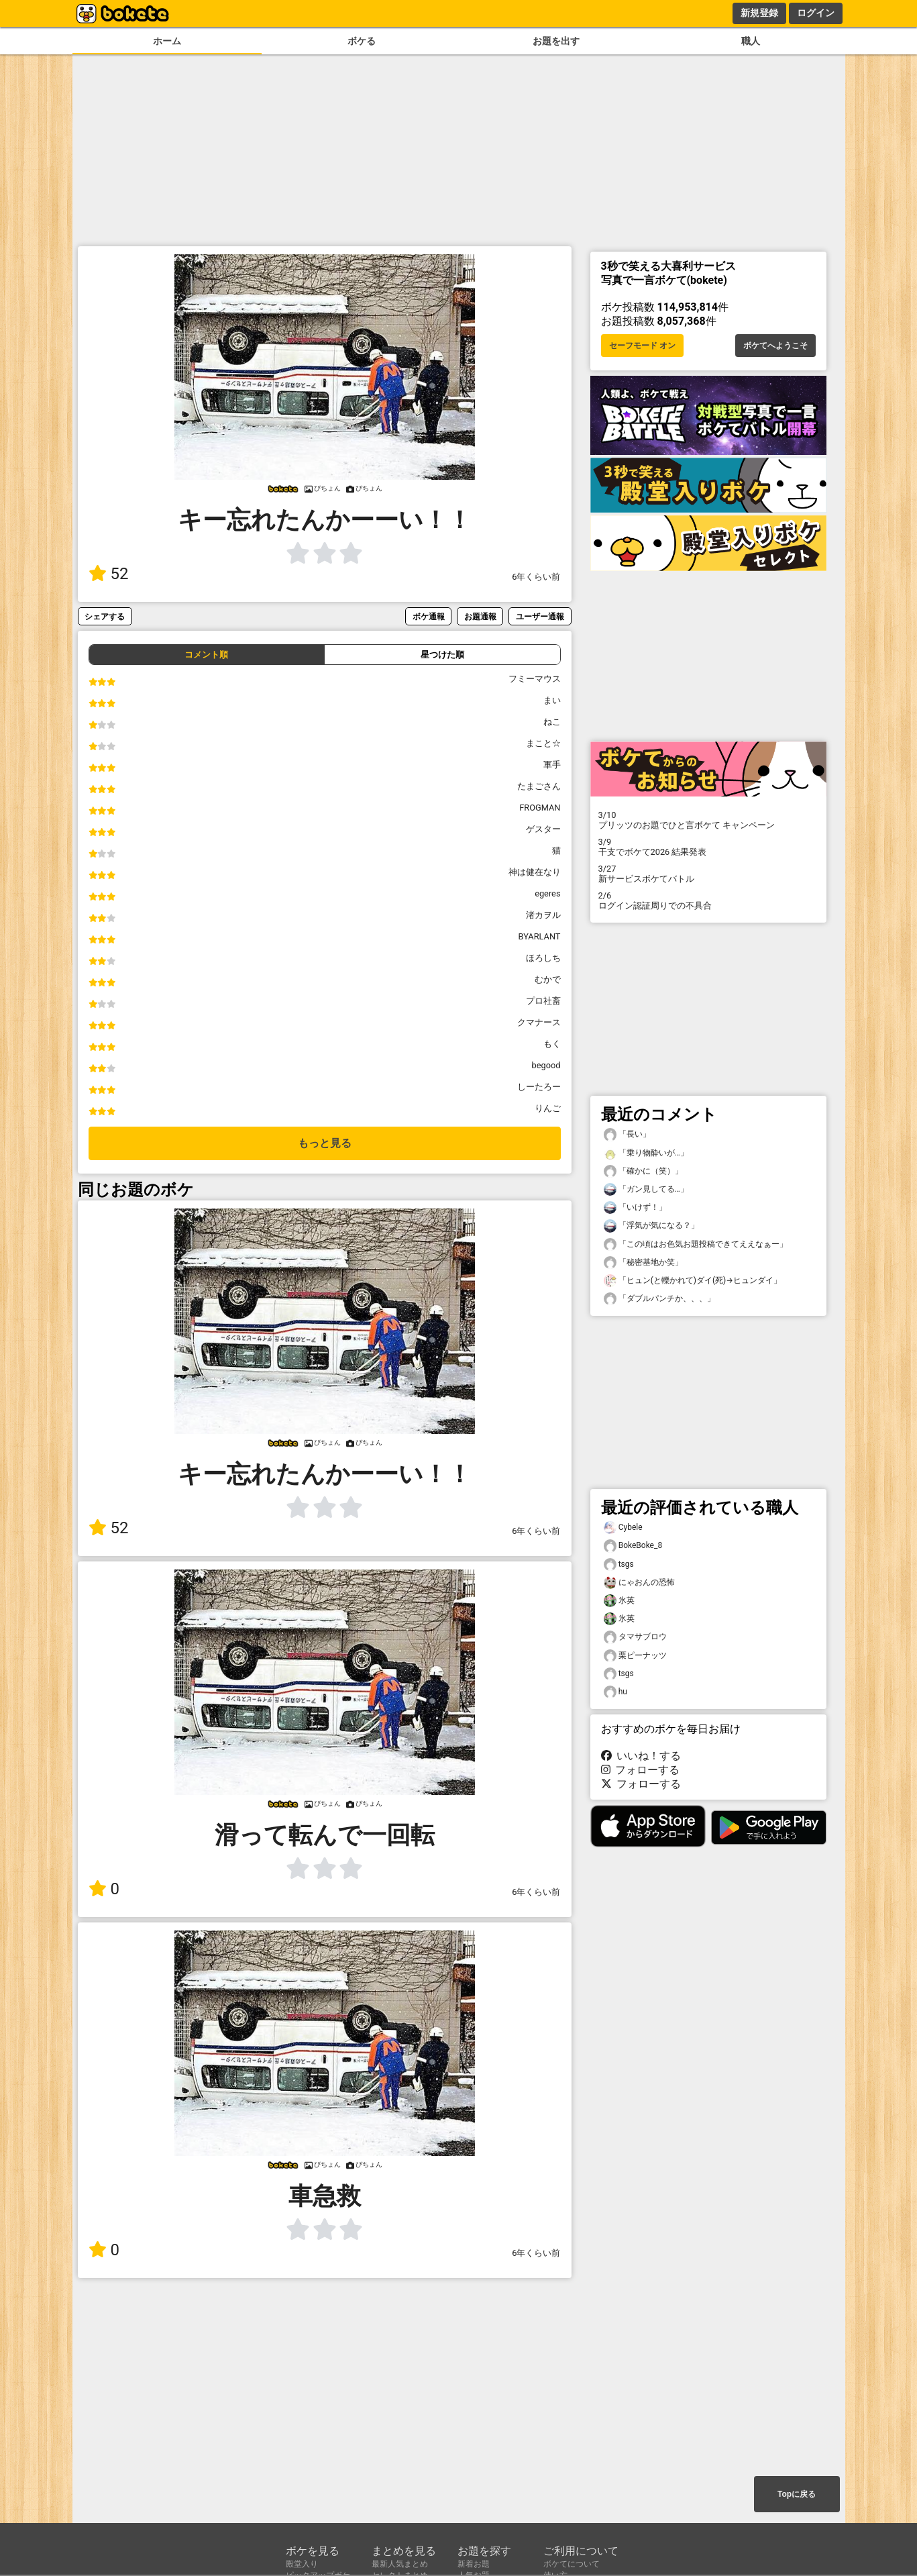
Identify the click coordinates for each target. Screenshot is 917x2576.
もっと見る (325, 1143)
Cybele (623, 1527)
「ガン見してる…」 (646, 1189)
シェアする (105, 616)
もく (552, 1044)
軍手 (552, 765)
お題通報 (480, 616)
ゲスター (543, 829)
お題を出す (556, 41)
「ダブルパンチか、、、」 (659, 1298)
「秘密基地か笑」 (643, 1262)
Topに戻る (796, 2494)
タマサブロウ (635, 1637)
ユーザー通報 (540, 616)
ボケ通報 (429, 616)
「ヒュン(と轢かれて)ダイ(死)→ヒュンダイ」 (693, 1280)
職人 (750, 41)
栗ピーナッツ (635, 1655)
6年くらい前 (536, 577)
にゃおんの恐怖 (639, 1582)
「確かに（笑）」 (643, 1171)
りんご (548, 1108)
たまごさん (539, 786)
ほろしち (543, 958)
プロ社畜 (543, 1001)
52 (109, 573)
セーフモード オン (642, 345)
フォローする (640, 1769)
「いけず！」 (635, 1207)
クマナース (539, 1022)
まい (552, 700)
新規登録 (759, 12)
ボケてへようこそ (775, 345)
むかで (548, 979)
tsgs (619, 1564)
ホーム (167, 41)
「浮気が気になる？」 (651, 1225)
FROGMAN (539, 808)
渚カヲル (543, 915)
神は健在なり (534, 872)
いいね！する (641, 1755)
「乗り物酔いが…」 (646, 1153)
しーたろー (539, 1087)
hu (615, 1692)
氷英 (619, 1600)
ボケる (361, 41)
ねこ (552, 722)
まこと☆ (543, 743)
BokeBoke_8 (633, 1545)
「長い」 (627, 1134)
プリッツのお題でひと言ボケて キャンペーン (708, 820)
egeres (547, 893)
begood (546, 1065)
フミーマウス (534, 679)
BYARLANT (540, 936)
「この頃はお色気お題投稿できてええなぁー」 (696, 1244)
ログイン (815, 12)
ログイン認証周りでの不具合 (708, 900)
